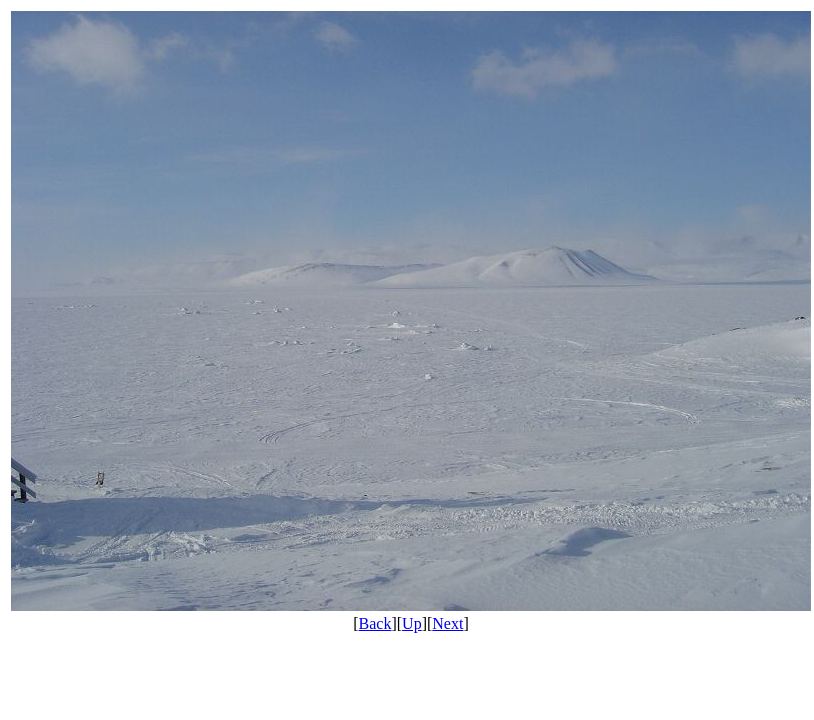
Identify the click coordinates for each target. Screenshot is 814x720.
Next (447, 623)
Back (375, 623)
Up (412, 623)
